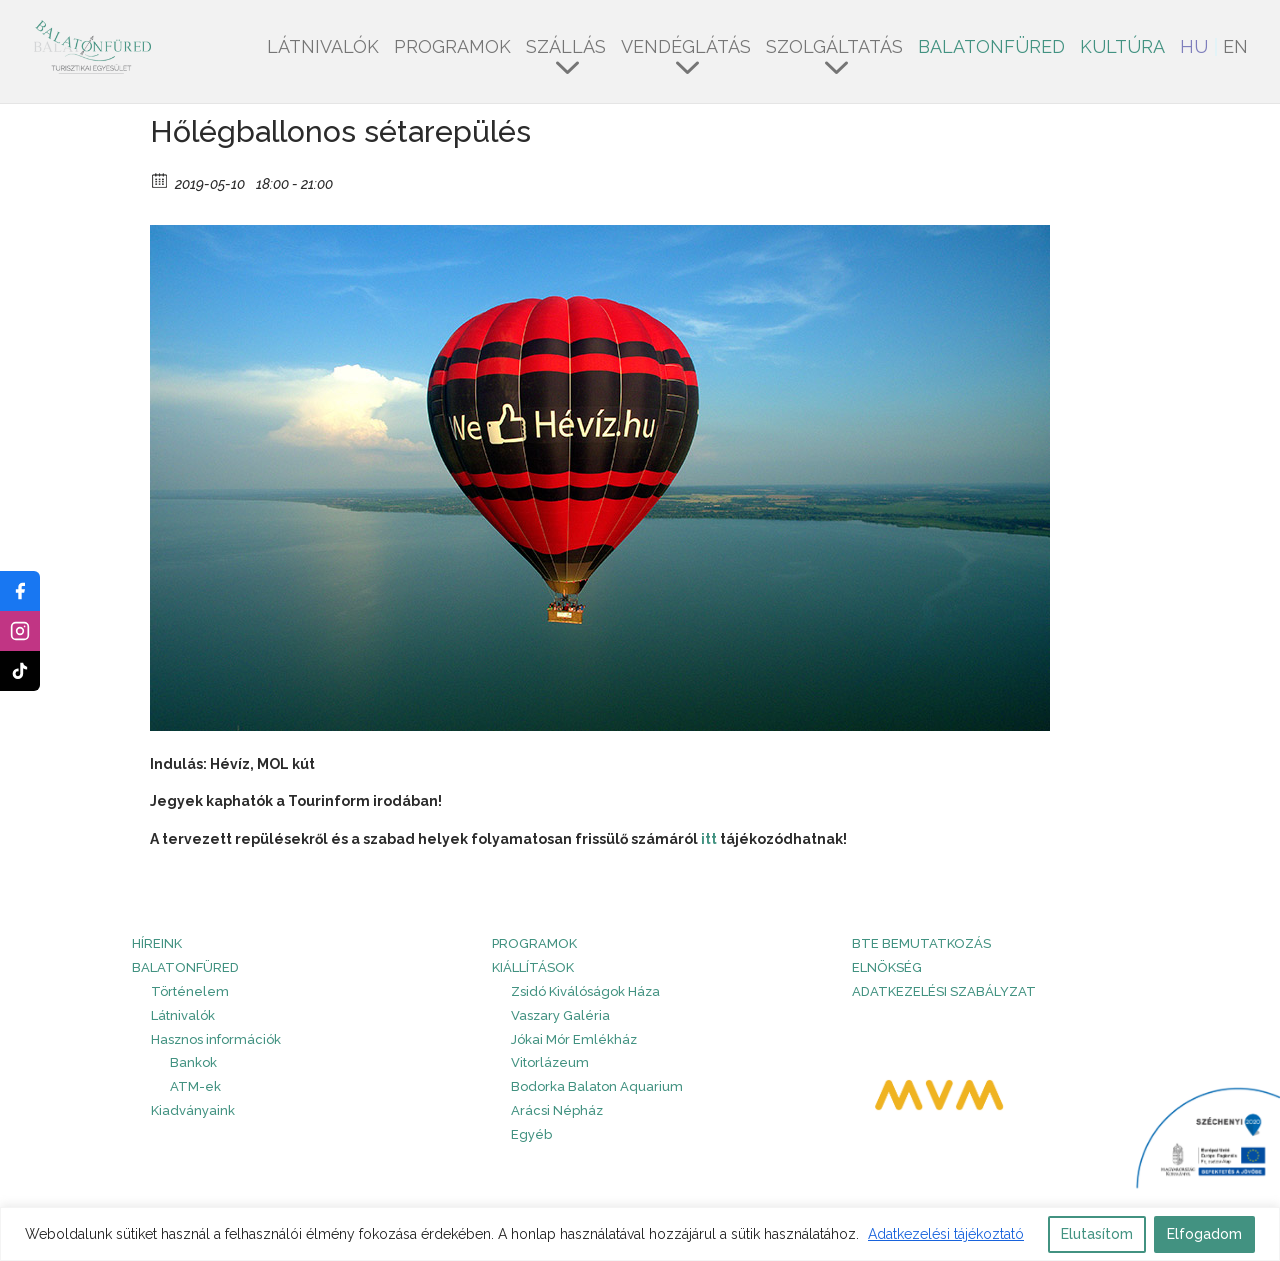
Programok (452, 48)
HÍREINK (157, 943)
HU (1194, 48)
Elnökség (887, 967)
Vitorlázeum (550, 1062)
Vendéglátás (686, 48)
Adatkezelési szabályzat (944, 991)
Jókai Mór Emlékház (574, 1039)
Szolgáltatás (834, 48)
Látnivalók (323, 48)
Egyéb (531, 1134)
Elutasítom (1097, 1234)
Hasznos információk (216, 1039)
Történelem (190, 991)
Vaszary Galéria (560, 1015)
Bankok (193, 1062)
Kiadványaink (193, 1110)
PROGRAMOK (534, 943)
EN (1235, 48)
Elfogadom (1204, 1234)
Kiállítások (533, 967)
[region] (640, 1234)
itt (710, 839)
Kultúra (1122, 48)
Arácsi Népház (557, 1110)
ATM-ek (195, 1086)
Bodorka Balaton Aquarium (597, 1086)
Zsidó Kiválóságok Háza (585, 991)
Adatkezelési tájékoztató (946, 1234)
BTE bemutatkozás (921, 943)
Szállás (566, 48)
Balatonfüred (991, 48)
